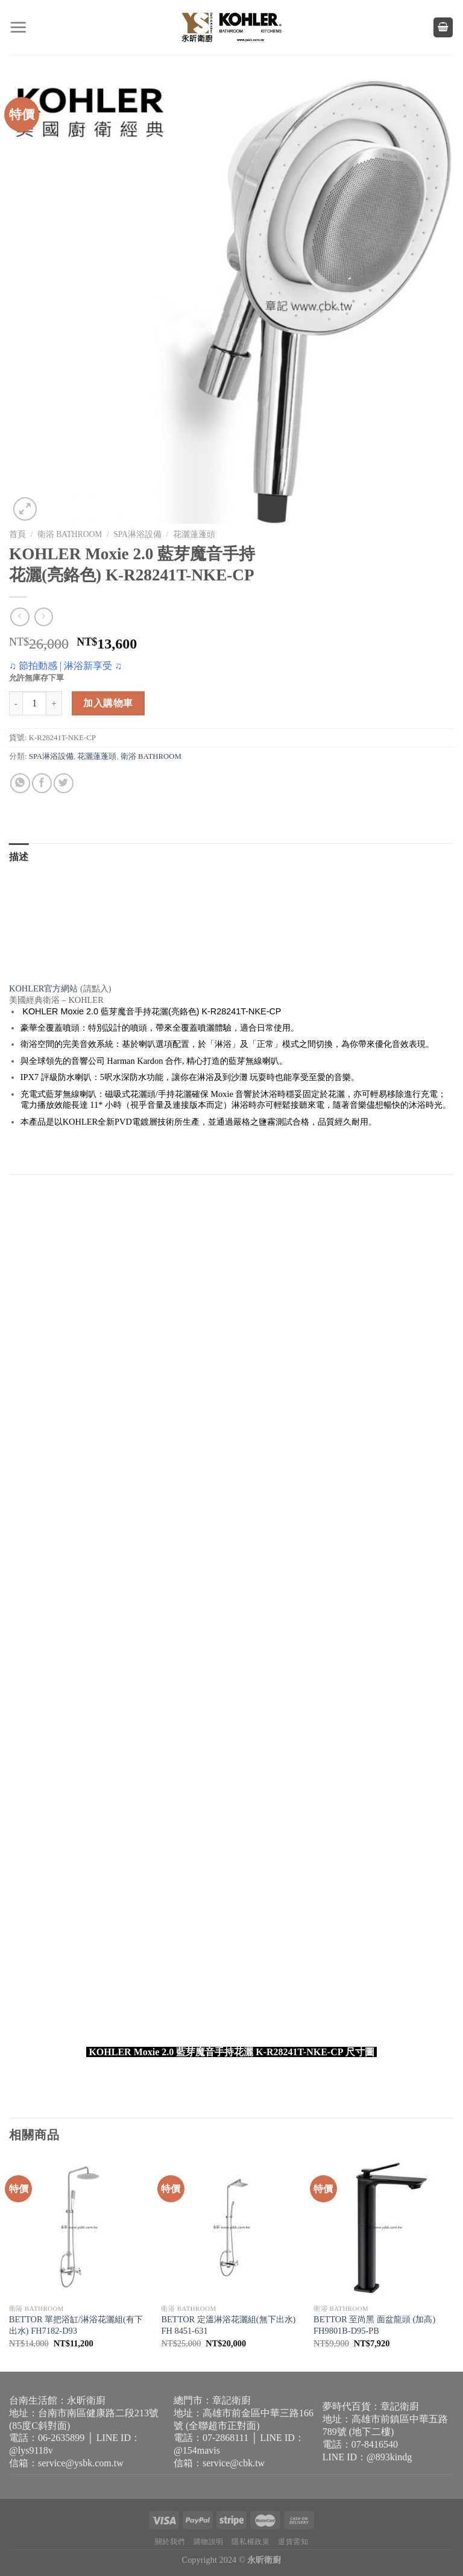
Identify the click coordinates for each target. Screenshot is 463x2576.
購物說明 (209, 2541)
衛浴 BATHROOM (69, 534)
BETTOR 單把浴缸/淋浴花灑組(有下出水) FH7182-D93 (76, 2325)
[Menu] (18, 27)
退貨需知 (293, 2541)
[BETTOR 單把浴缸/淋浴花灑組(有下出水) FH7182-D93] (79, 2227)
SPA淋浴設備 (137, 534)
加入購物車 (108, 703)
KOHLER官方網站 (43, 988)
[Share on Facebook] (42, 783)
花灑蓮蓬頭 (194, 534)
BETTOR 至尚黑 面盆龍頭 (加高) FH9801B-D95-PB (374, 2325)
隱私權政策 (250, 2541)
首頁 (17, 534)
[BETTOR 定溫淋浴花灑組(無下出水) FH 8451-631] (231, 2227)
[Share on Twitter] (64, 783)
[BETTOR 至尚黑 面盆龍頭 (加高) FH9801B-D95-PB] (383, 2227)
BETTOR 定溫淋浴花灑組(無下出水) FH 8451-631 (228, 2325)
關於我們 (170, 2541)
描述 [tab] (19, 857)
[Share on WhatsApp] (20, 783)
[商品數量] (34, 703)
